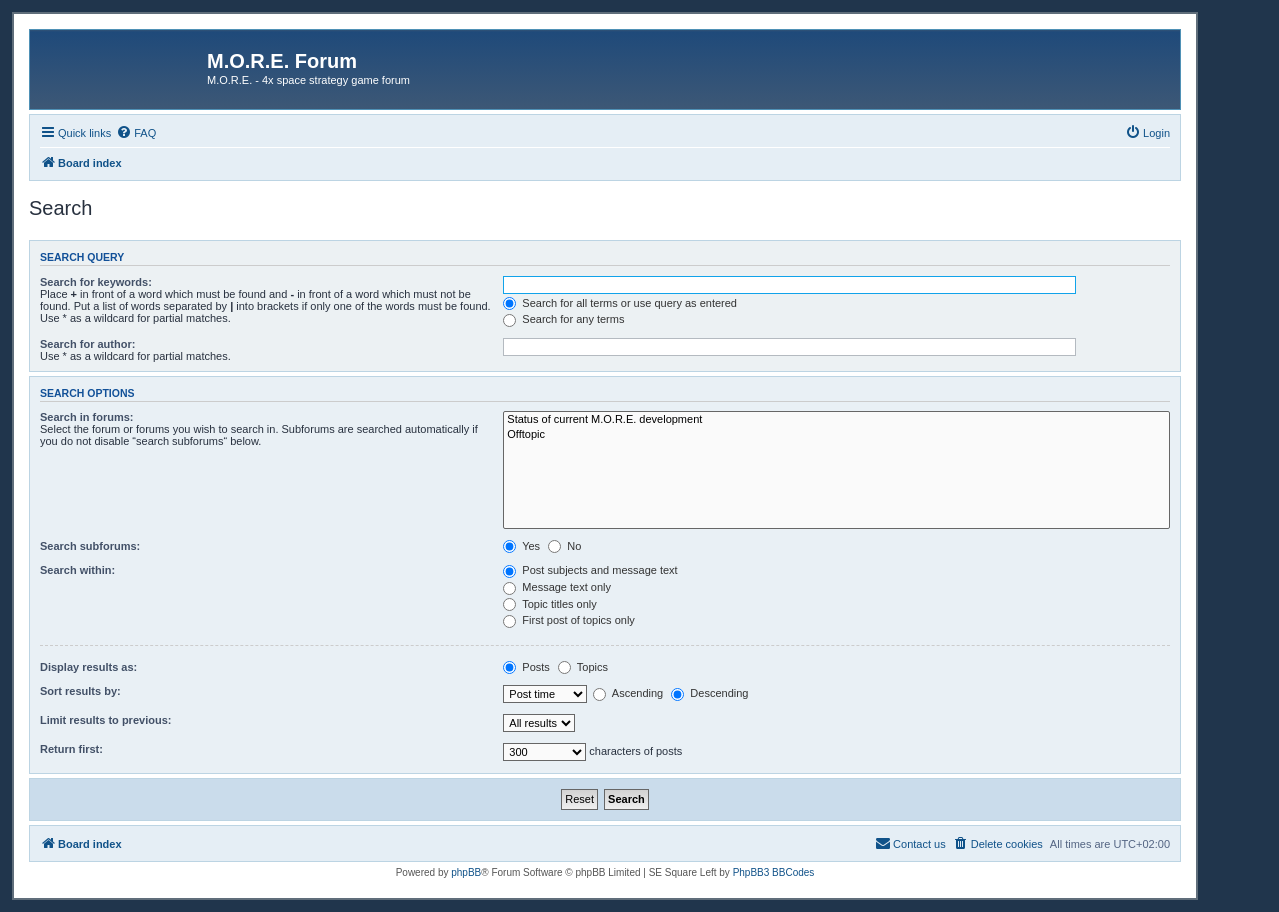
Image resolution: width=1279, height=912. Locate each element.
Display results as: (88, 667)
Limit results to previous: (105, 720)
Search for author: (87, 344)
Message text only (557, 587)
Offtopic (836, 435)
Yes (521, 546)
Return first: (71, 749)
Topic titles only (549, 604)
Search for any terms (563, 319)
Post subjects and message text (590, 570)
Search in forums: (87, 417)
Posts (526, 667)
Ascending (628, 693)
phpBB (466, 872)
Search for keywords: (96, 282)
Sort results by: (80, 691)
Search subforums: (90, 546)
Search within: (77, 570)
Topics (583, 667)
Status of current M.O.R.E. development (836, 420)
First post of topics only (569, 620)
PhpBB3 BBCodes (774, 872)
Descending (709, 693)
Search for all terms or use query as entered (620, 303)
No (564, 546)
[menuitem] (136, 133)
